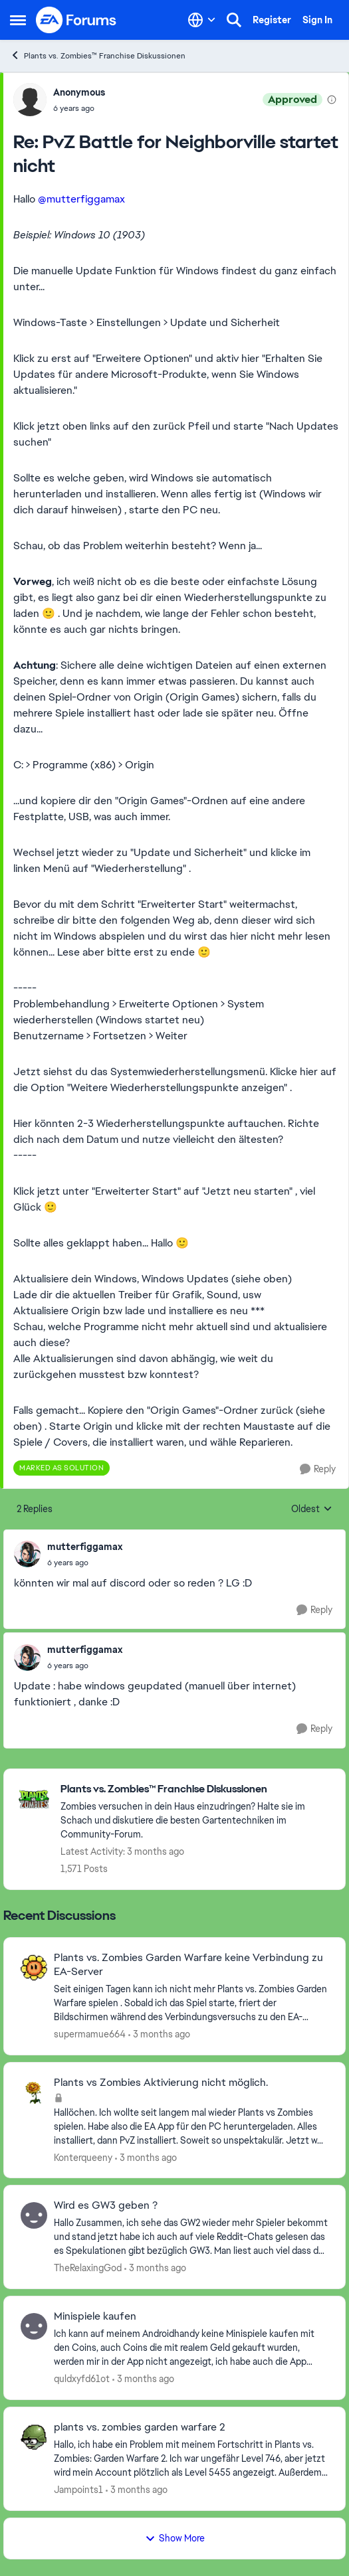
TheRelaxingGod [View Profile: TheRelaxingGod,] (88, 2268)
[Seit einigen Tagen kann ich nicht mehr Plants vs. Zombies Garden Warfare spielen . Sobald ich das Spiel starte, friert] (191, 2003)
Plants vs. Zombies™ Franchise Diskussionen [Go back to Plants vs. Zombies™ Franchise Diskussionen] (97, 55)
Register (272, 20)
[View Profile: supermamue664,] (34, 1967)
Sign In (317, 20)
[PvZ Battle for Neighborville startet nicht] (79, 108)
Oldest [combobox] (311, 1509)
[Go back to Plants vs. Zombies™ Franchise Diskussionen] (196, 1789)
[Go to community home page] (76, 20)
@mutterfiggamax (81, 199)
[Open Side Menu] (18, 20)
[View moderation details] (331, 99)
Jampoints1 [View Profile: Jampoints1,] (78, 2490)
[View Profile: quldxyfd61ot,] (34, 2326)
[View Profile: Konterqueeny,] (34, 2092)
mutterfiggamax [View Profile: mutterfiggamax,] (84, 1547)
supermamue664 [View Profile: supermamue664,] (90, 2034)
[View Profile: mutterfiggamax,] (27, 1554)
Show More (175, 2538)
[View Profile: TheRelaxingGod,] (34, 2215)
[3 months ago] (159, 2034)
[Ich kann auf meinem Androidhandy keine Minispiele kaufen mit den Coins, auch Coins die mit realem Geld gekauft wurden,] (191, 2348)
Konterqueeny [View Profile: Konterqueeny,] (83, 2157)
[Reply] (317, 1469)
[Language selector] (201, 20)
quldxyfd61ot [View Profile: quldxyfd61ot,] (82, 2379)
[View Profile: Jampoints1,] (34, 2437)
